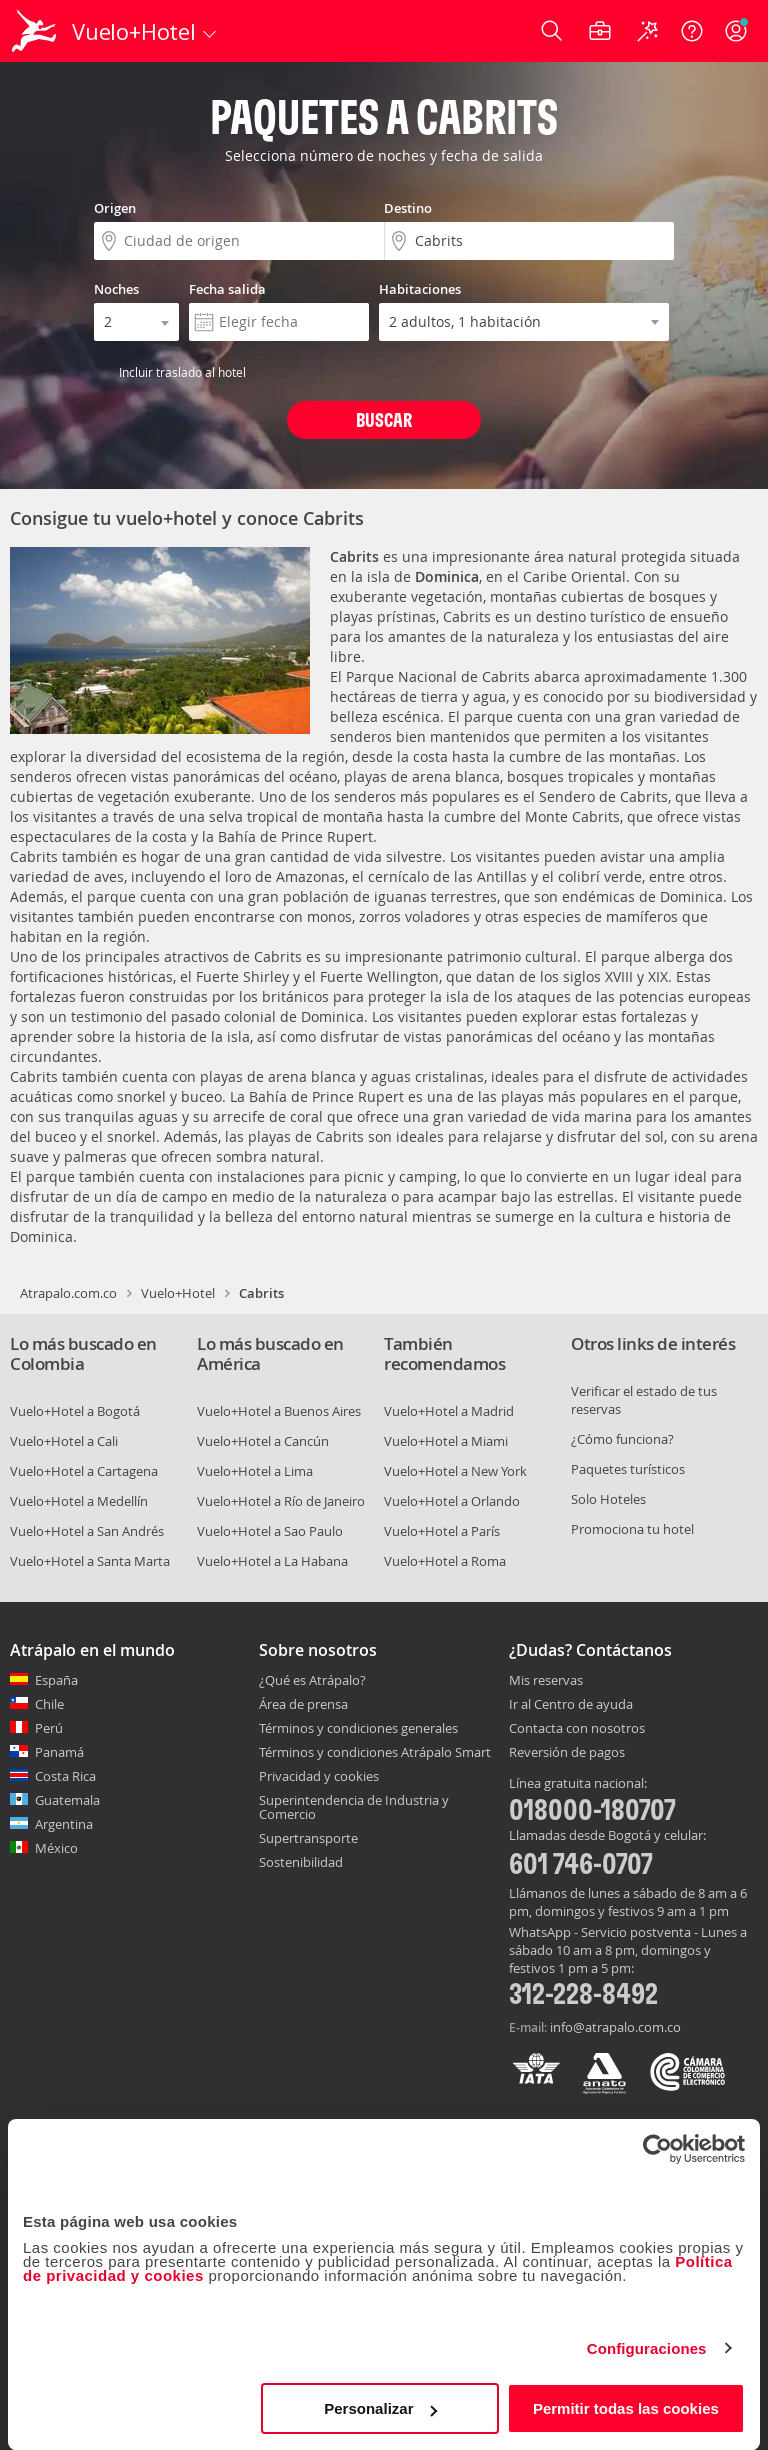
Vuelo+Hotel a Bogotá (75, 1411)
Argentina (64, 1824)
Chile (49, 1704)
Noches (116, 289)
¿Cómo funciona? (622, 1439)
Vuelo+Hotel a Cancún (263, 1441)
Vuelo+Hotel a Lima (255, 1471)
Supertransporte (308, 1838)
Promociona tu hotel (632, 1529)
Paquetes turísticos (628, 1469)
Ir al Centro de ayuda (571, 1705)
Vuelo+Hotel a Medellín (79, 1501)
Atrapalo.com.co (68, 1293)
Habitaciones (420, 289)
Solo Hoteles (608, 1499)
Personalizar (380, 2408)
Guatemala (67, 1800)
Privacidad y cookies (319, 1776)
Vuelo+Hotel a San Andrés (87, 1531)
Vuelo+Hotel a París (442, 1531)
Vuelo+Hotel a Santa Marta (90, 1561)
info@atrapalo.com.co (615, 2027)
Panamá (59, 1752)
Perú (49, 1728)
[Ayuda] (692, 31)
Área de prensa (303, 1704)
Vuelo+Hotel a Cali (64, 1441)
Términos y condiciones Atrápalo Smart (375, 1752)
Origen (115, 208)
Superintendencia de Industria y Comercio (354, 1807)
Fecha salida (227, 289)
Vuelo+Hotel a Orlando (452, 1501)
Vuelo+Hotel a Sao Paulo (270, 1531)
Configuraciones (647, 2348)
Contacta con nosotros (577, 1729)
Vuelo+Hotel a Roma (445, 1561)
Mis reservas (546, 1681)
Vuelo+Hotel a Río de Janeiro (281, 1501)
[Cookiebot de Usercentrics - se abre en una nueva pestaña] (657, 2149)
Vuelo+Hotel (178, 1293)
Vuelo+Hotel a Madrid (449, 1411)
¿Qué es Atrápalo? (312, 1680)
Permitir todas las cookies (626, 2408)
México (56, 1848)
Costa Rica (65, 1776)
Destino (408, 208)
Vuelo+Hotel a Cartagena (84, 1471)
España (56, 1680)
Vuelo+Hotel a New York (455, 1471)
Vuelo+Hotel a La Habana (272, 1561)
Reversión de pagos (567, 1753)
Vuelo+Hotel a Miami (446, 1441)
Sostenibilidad (301, 1862)
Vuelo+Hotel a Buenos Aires (279, 1411)
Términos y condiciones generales (358, 1728)
